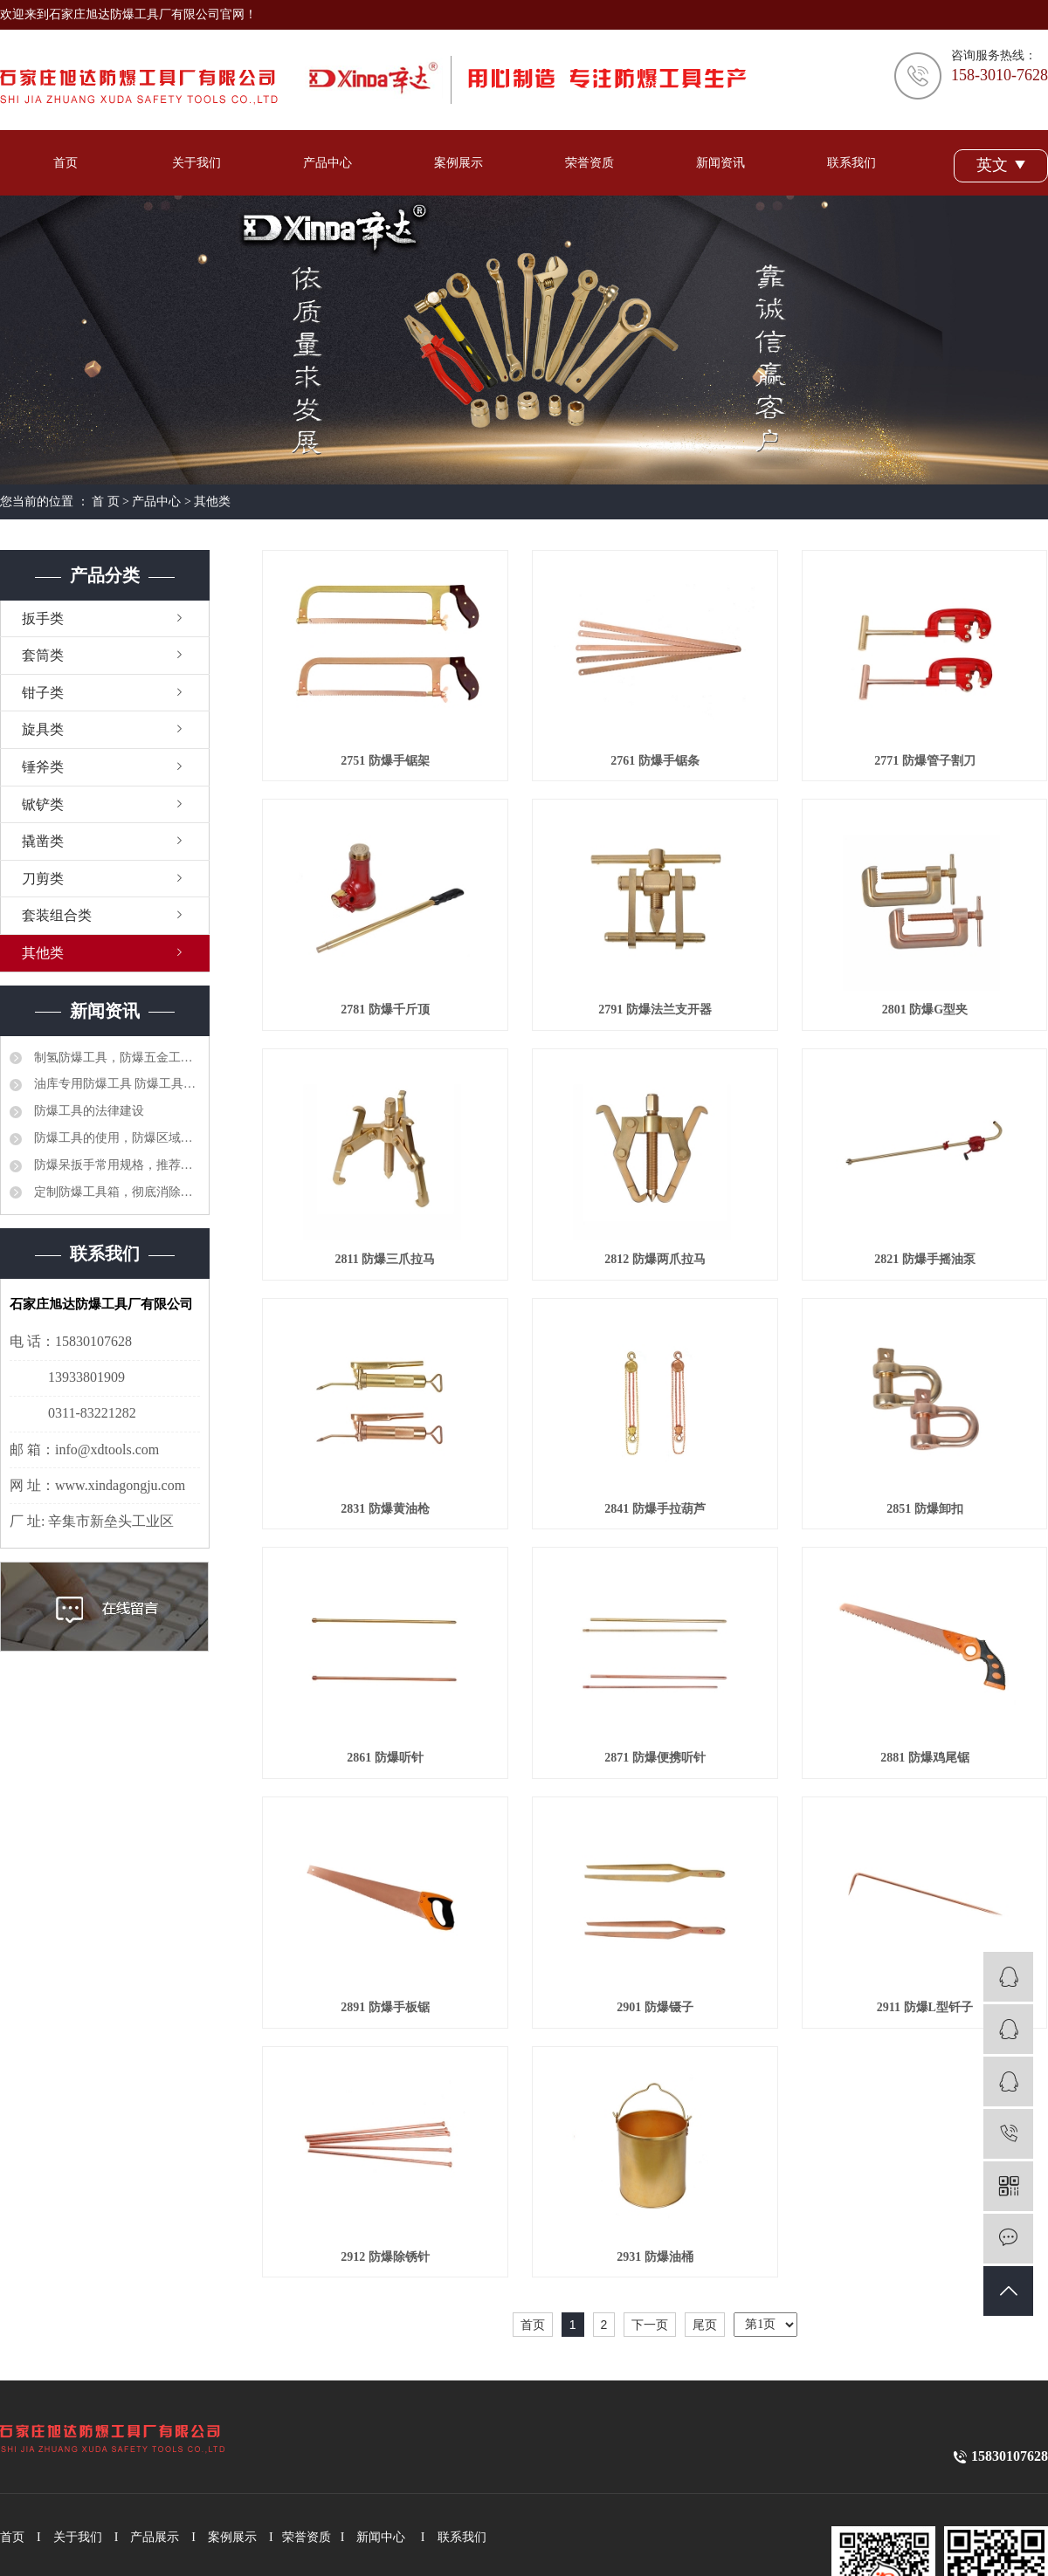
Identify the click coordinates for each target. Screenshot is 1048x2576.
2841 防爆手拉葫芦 (655, 1508)
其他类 (212, 501)
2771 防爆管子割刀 (925, 760)
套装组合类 (57, 915)
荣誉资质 (589, 162)
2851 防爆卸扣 (924, 1508)
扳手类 (43, 618)
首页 (65, 162)
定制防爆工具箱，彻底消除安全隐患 (115, 1192)
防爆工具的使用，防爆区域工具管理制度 (115, 1137)
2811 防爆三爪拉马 (385, 1259)
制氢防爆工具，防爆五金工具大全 (115, 1057)
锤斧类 (43, 766)
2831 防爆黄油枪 (385, 1508)
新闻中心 (380, 2537)
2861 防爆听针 (385, 1757)
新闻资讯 (720, 162)
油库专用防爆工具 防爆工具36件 (115, 1083)
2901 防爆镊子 (655, 2007)
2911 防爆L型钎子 (925, 2007)
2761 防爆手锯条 (655, 760)
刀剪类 (43, 878)
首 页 (106, 501)
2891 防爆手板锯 (385, 2007)
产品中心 (327, 162)
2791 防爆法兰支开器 (655, 1009)
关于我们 (196, 162)
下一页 (649, 2325)
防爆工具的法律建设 (87, 1110)
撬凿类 (43, 841)
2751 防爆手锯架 (385, 760)
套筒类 (43, 655)
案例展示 (458, 162)
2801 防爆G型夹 (925, 1009)
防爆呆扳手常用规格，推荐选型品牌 (115, 1164)
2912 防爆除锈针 (385, 2256)
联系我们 (851, 162)
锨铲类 (43, 804)
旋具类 (43, 729)
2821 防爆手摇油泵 (925, 1259)
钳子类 (43, 692)
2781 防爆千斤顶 (385, 1009)
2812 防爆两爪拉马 (655, 1259)
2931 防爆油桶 (655, 2256)
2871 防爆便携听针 (655, 1757)
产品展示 (154, 2537)
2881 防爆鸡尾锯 (924, 1757)
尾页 (705, 2325)
